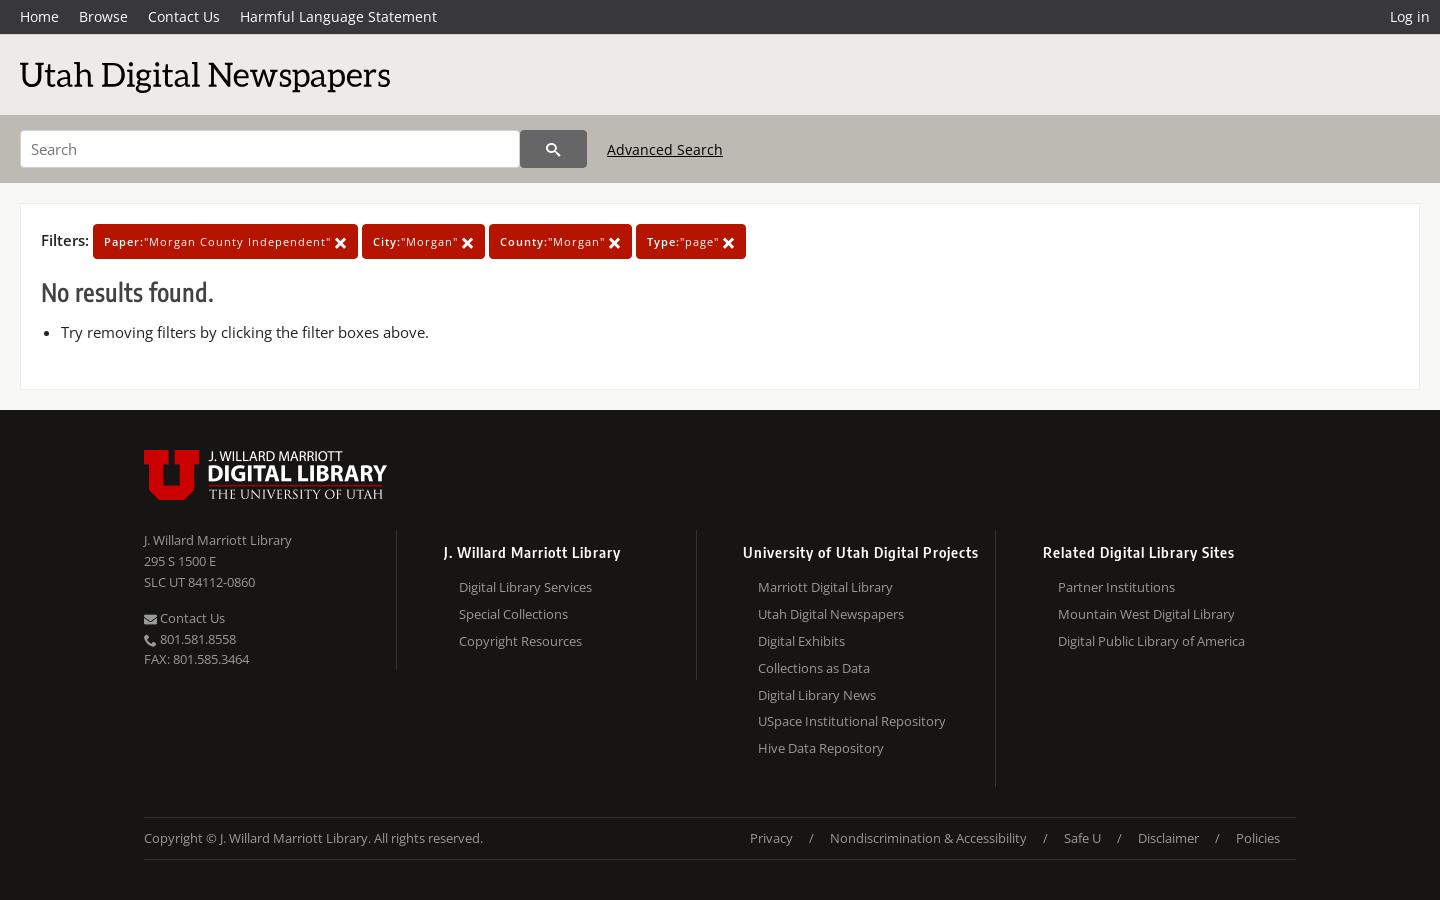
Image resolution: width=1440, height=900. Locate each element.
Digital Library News (817, 695)
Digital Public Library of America (1151, 641)
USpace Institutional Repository (852, 721)
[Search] (270, 149)
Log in (1410, 16)
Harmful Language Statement (338, 16)
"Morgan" (423, 241)
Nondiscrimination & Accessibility (928, 838)
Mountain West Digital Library (1146, 614)
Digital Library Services (525, 587)
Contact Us (184, 16)
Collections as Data (814, 668)
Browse (103, 16)
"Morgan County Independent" (225, 241)
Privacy (771, 838)
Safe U (1082, 838)
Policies (1258, 838)
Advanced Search (665, 149)
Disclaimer (1168, 838)
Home (39, 16)
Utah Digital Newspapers (831, 614)
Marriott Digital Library (825, 587)
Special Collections (513, 614)
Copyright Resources (520, 641)
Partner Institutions (1116, 587)
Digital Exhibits (801, 641)
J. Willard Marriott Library (218, 540)
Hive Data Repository (821, 748)
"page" (691, 241)
